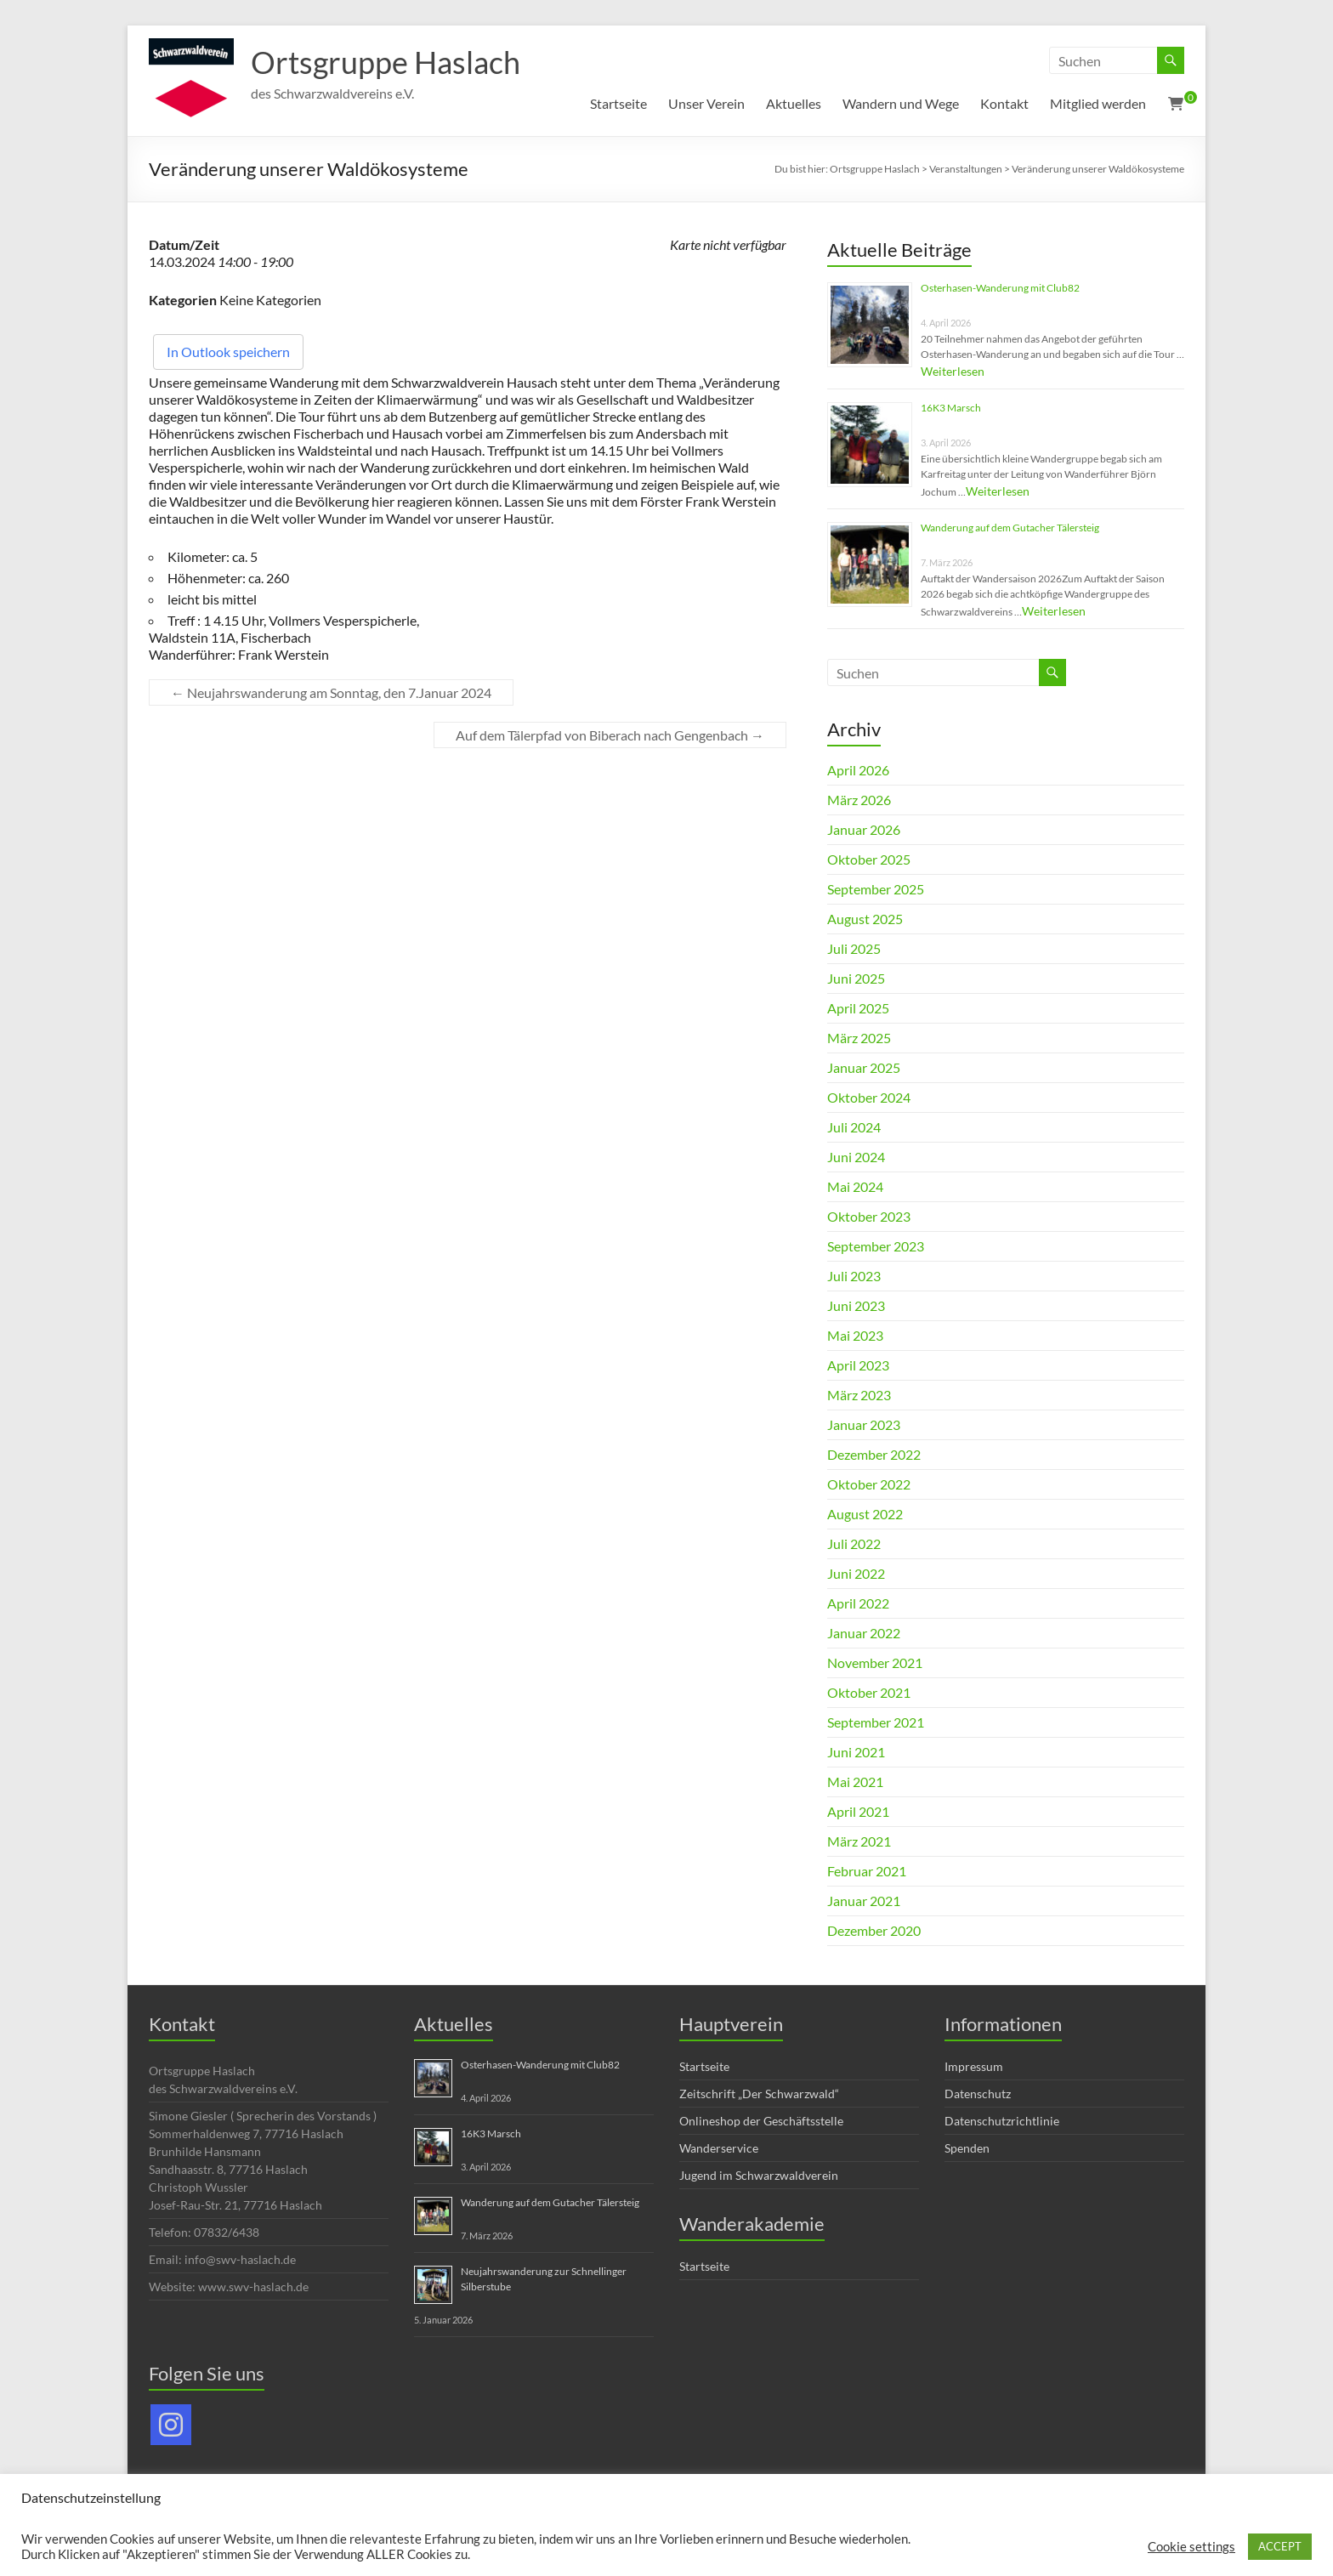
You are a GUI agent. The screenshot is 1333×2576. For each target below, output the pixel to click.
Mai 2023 (855, 1335)
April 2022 (858, 1603)
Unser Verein (706, 103)
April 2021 (858, 1811)
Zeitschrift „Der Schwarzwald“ (759, 2093)
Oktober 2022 (868, 1484)
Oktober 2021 (868, 1692)
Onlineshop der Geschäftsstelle (761, 2121)
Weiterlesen (952, 371)
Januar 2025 (863, 1067)
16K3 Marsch (951, 407)
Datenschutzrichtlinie (1001, 2121)
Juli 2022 (854, 1543)
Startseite (618, 103)
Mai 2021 (855, 1781)
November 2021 (874, 1662)
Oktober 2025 (868, 859)
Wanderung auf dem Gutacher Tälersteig (1010, 527)
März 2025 (859, 1038)
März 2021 (859, 1841)
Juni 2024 (856, 1157)
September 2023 (875, 1246)
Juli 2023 (854, 1276)
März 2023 (859, 1395)
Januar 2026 (863, 829)
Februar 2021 (866, 1871)
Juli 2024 (854, 1127)
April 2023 (858, 1365)
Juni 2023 (856, 1305)
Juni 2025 (856, 978)
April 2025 (858, 1008)
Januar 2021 (863, 1900)
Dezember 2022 (874, 1454)
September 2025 (875, 889)
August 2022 (865, 1514)
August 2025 (865, 919)
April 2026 (858, 770)
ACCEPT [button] (1280, 2546)
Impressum (973, 2066)
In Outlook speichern (228, 351)
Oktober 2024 (868, 1097)
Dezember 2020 (874, 1930)
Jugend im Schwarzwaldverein (758, 2175)
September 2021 (875, 1722)
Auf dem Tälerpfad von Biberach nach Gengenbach (610, 735)
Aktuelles (793, 103)
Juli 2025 (854, 948)
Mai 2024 (855, 1186)
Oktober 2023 (868, 1216)
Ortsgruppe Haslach (385, 62)
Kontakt (1004, 103)
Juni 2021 (856, 1752)
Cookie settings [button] (1191, 2546)
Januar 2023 (863, 1424)
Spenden (967, 2148)
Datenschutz (977, 2093)
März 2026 (859, 800)
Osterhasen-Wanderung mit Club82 (1000, 287)
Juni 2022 (856, 1573)
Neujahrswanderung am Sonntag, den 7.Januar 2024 (331, 692)
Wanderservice (718, 2148)
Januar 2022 (863, 1633)
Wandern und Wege (900, 103)
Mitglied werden (1098, 103)
